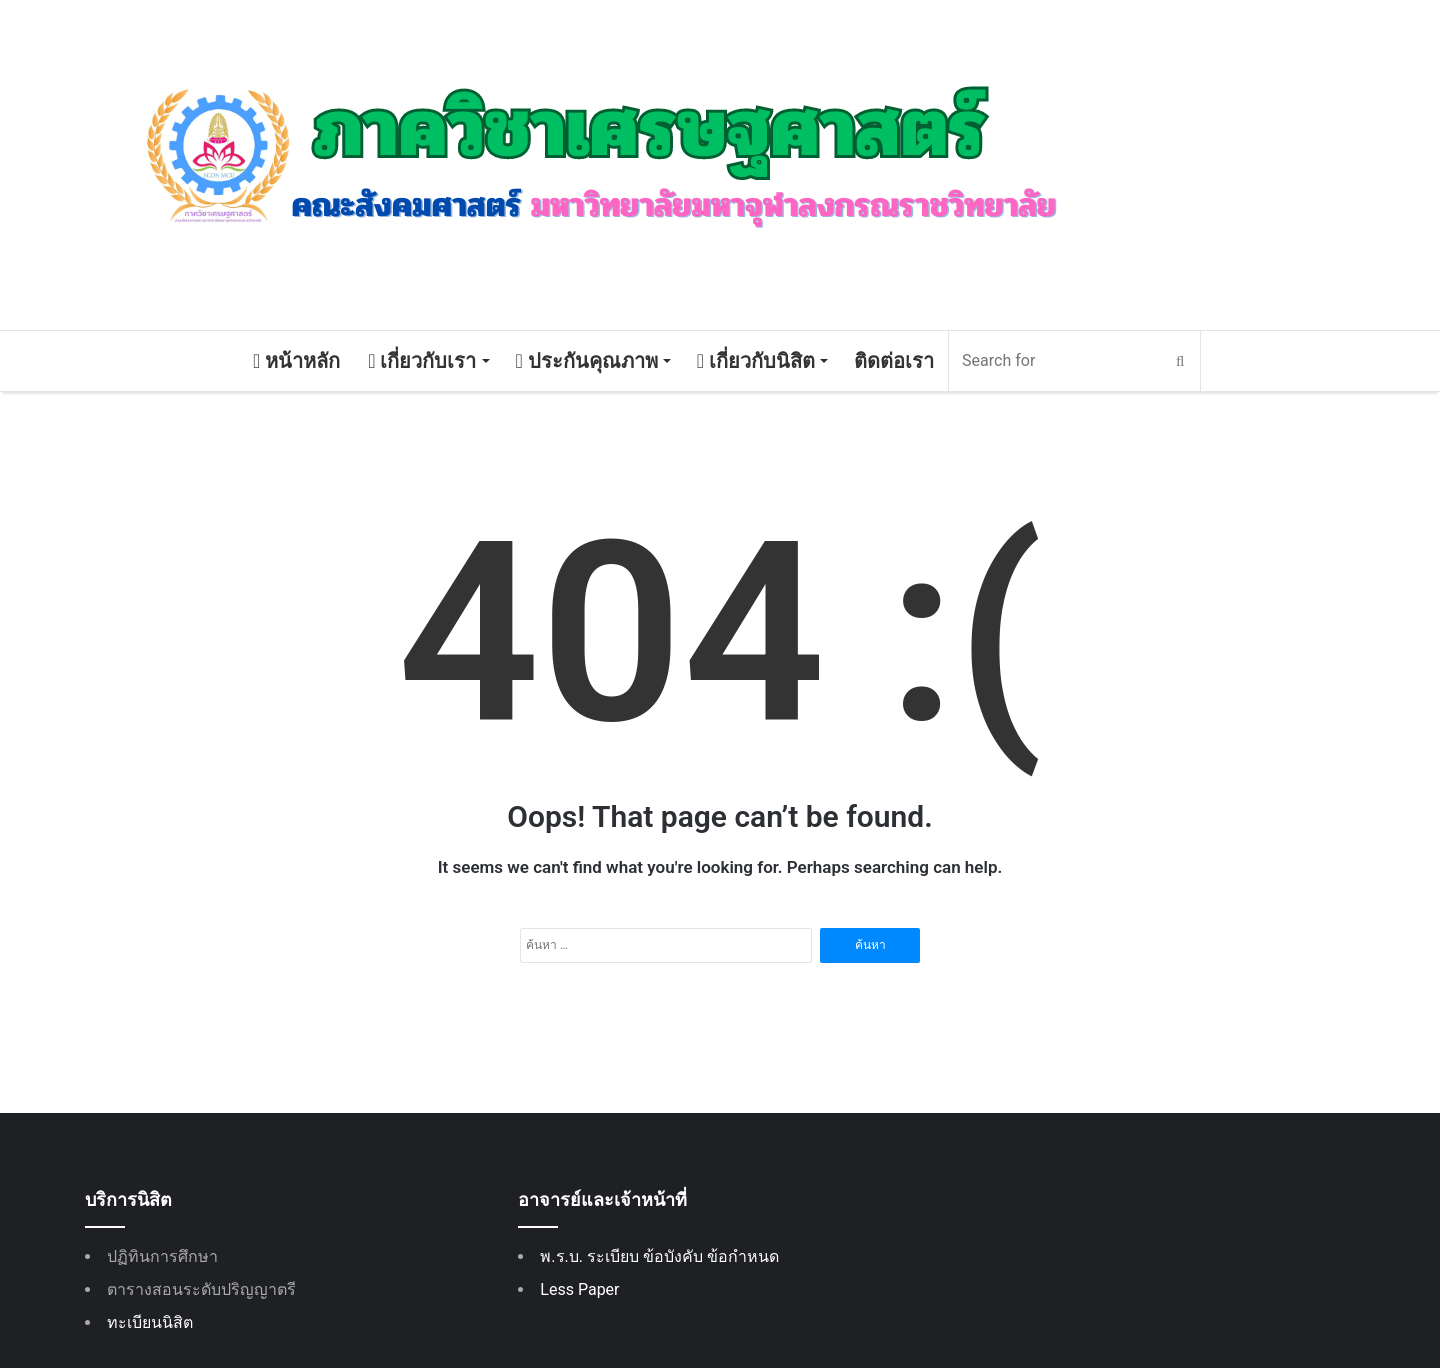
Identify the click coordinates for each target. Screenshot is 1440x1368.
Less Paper (579, 1289)
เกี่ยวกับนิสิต (756, 361)
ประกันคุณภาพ (587, 361)
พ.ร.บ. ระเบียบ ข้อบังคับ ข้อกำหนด (659, 1256)
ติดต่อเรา (894, 361)
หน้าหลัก (296, 361)
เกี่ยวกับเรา (422, 361)
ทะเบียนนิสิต (150, 1322)
